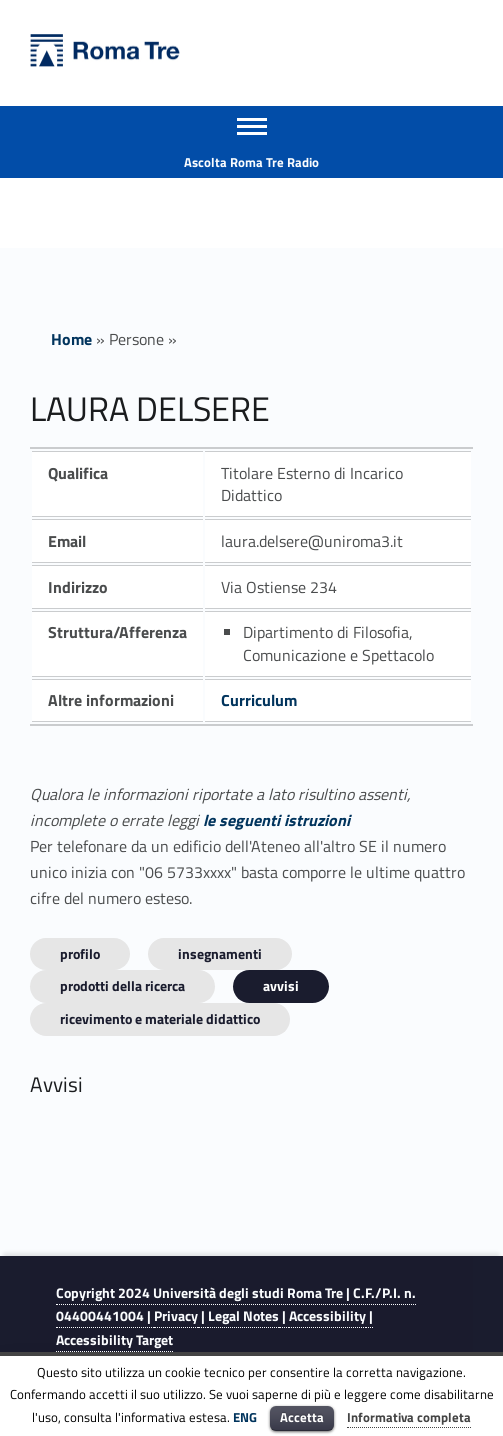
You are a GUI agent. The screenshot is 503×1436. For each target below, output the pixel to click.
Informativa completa (409, 1417)
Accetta (302, 1417)
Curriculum (259, 700)
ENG (245, 1417)
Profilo (80, 953)
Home (71, 339)
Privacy (176, 1316)
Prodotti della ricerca (122, 985)
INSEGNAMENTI (220, 953)
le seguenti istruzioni (276, 820)
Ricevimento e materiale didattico (160, 1018)
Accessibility (327, 1316)
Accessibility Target (114, 1340)
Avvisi (281, 985)
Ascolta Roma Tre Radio (251, 162)
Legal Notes (243, 1316)
